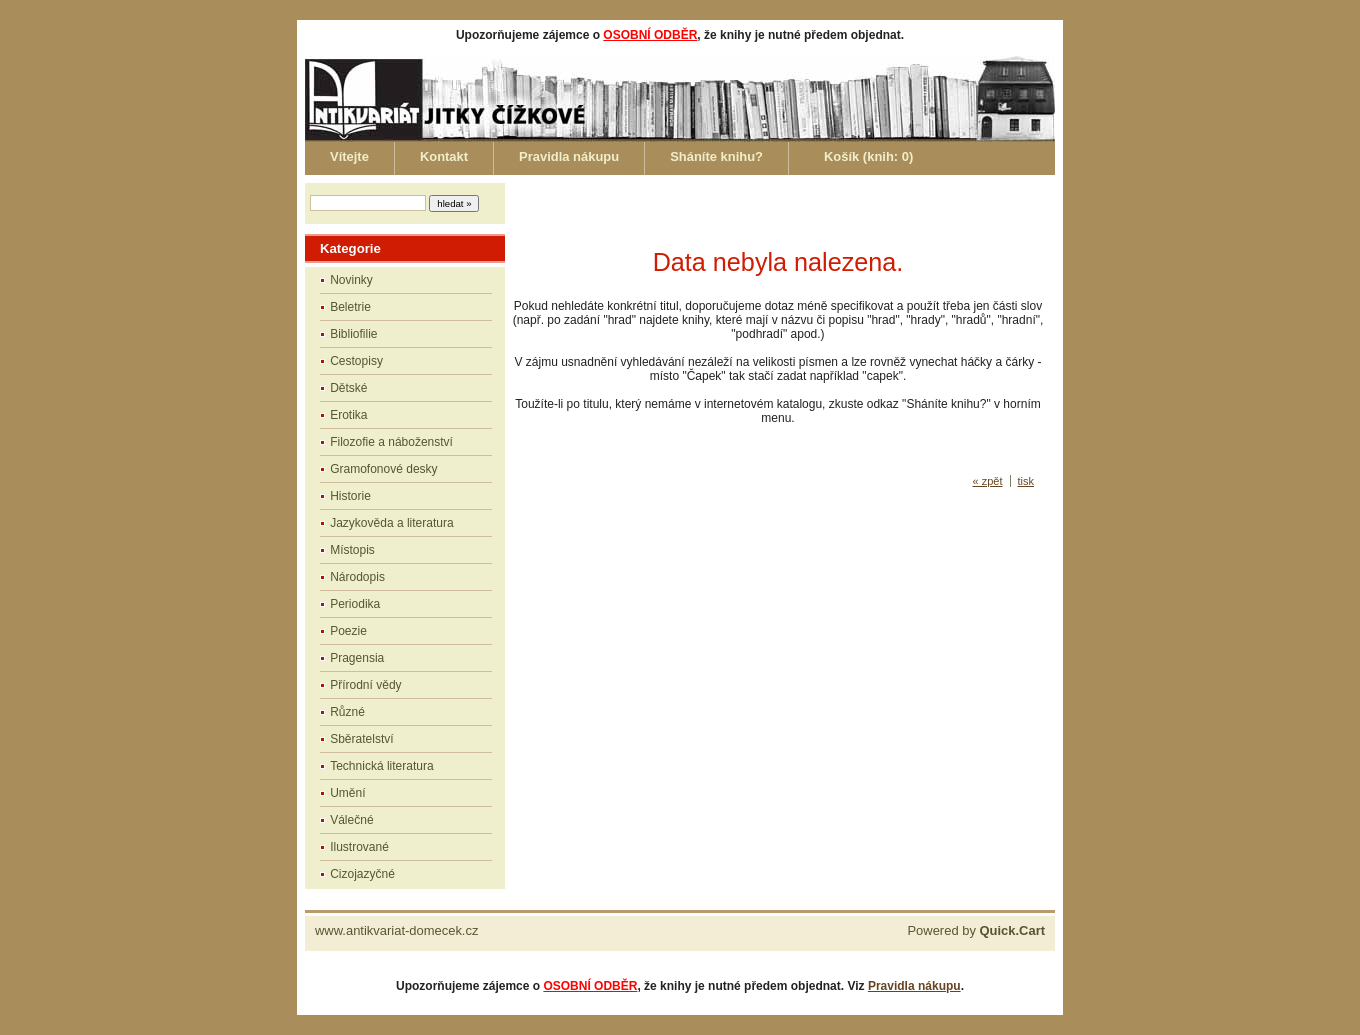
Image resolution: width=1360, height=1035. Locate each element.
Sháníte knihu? (716, 156)
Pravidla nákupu (569, 156)
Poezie (348, 631)
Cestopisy (356, 361)
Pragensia (357, 658)
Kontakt (444, 156)
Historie (350, 496)
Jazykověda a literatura (391, 523)
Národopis (357, 577)
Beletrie (350, 307)
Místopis (352, 550)
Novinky (351, 280)
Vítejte (349, 156)
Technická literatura (381, 766)
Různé (347, 712)
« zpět (988, 481)
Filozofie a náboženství (391, 442)
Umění (347, 793)
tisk (1026, 481)
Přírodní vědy (365, 685)
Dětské (348, 388)
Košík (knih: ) (868, 156)
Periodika (355, 604)
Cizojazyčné (362, 874)
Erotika (348, 415)
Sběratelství (361, 739)
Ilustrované (359, 847)
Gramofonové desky (383, 469)
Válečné (351, 820)
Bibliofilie (353, 334)
